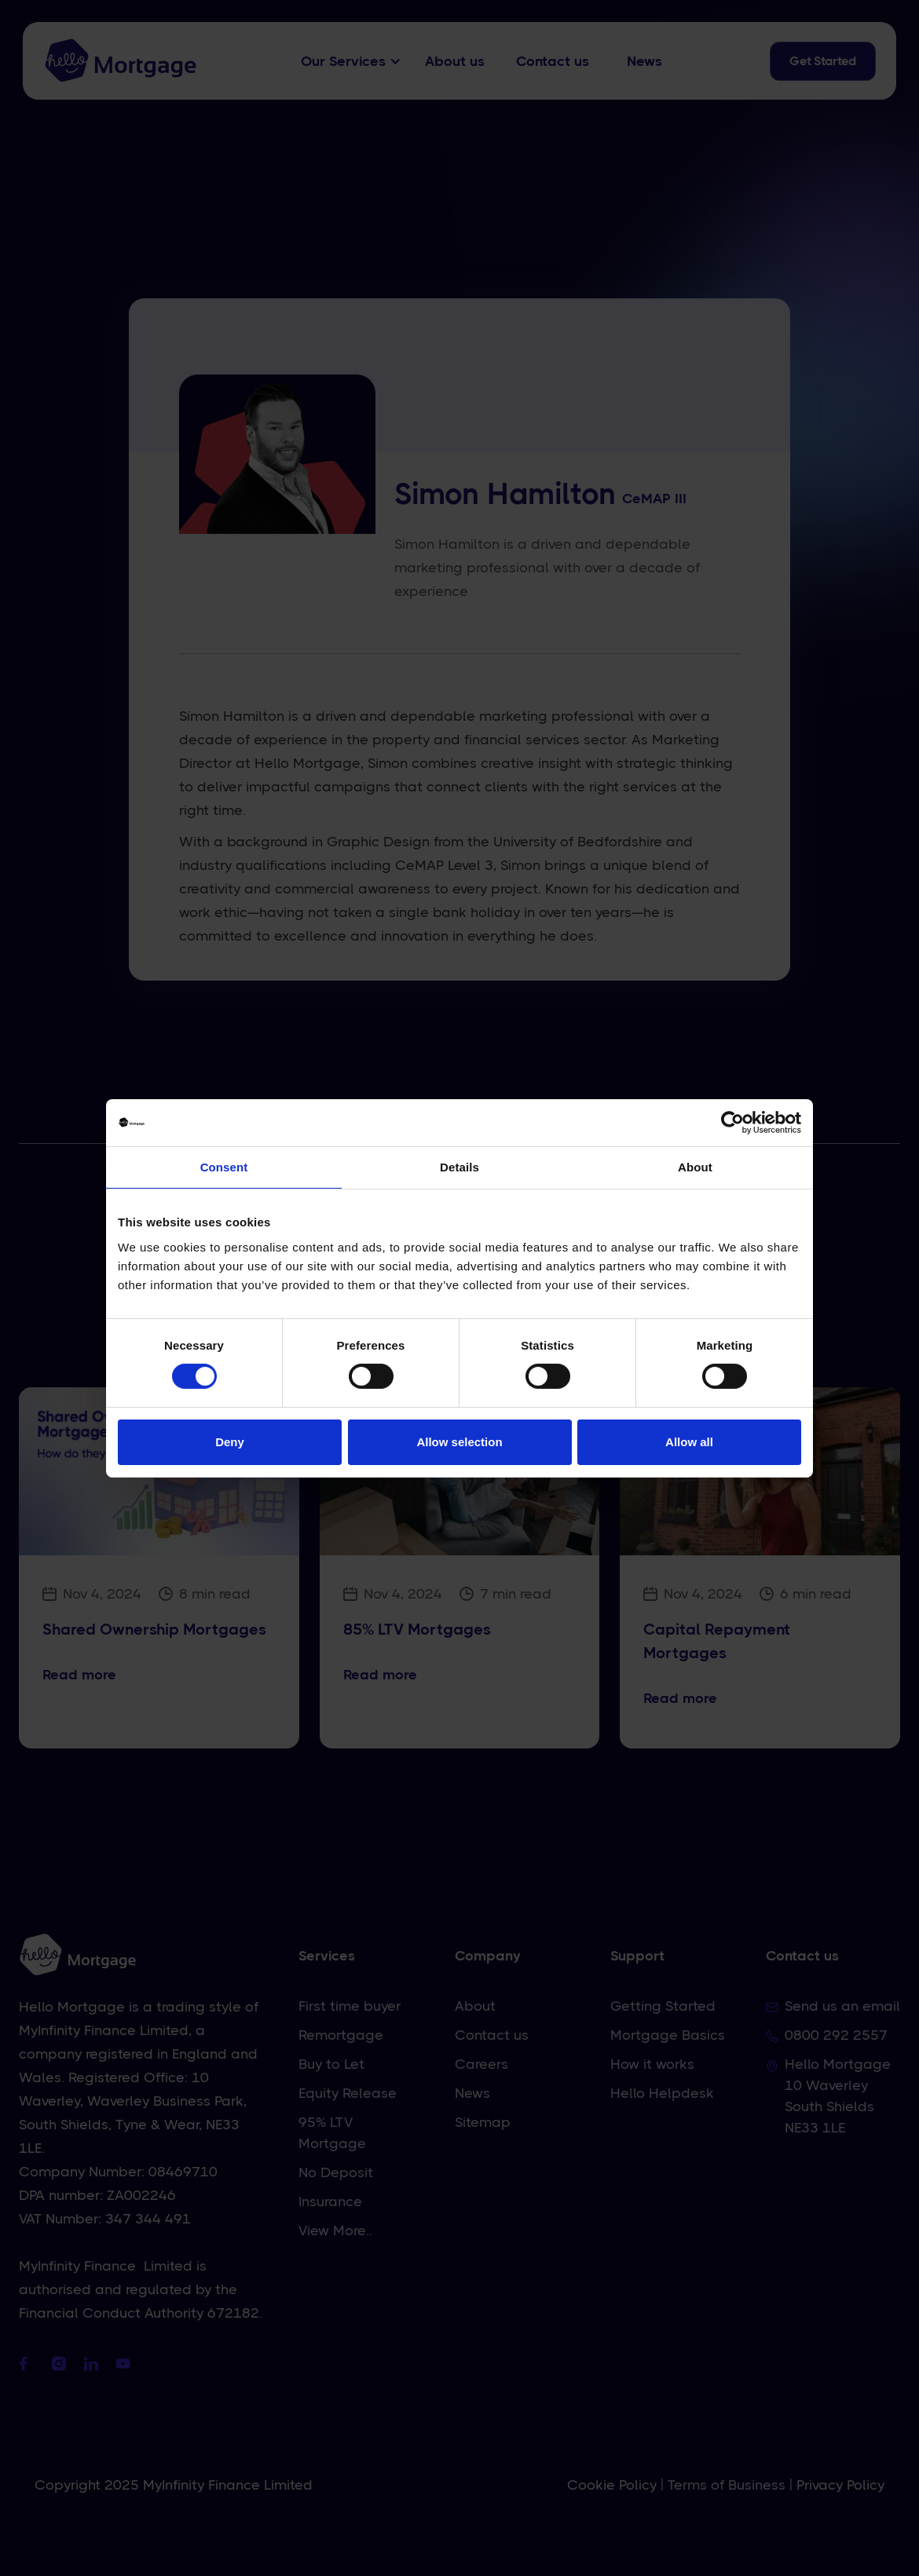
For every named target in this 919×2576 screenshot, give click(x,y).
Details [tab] (459, 1166)
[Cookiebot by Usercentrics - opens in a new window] (732, 1122)
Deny (229, 1442)
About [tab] (695, 1166)
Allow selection (459, 1442)
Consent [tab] (224, 1166)
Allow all (689, 1442)
